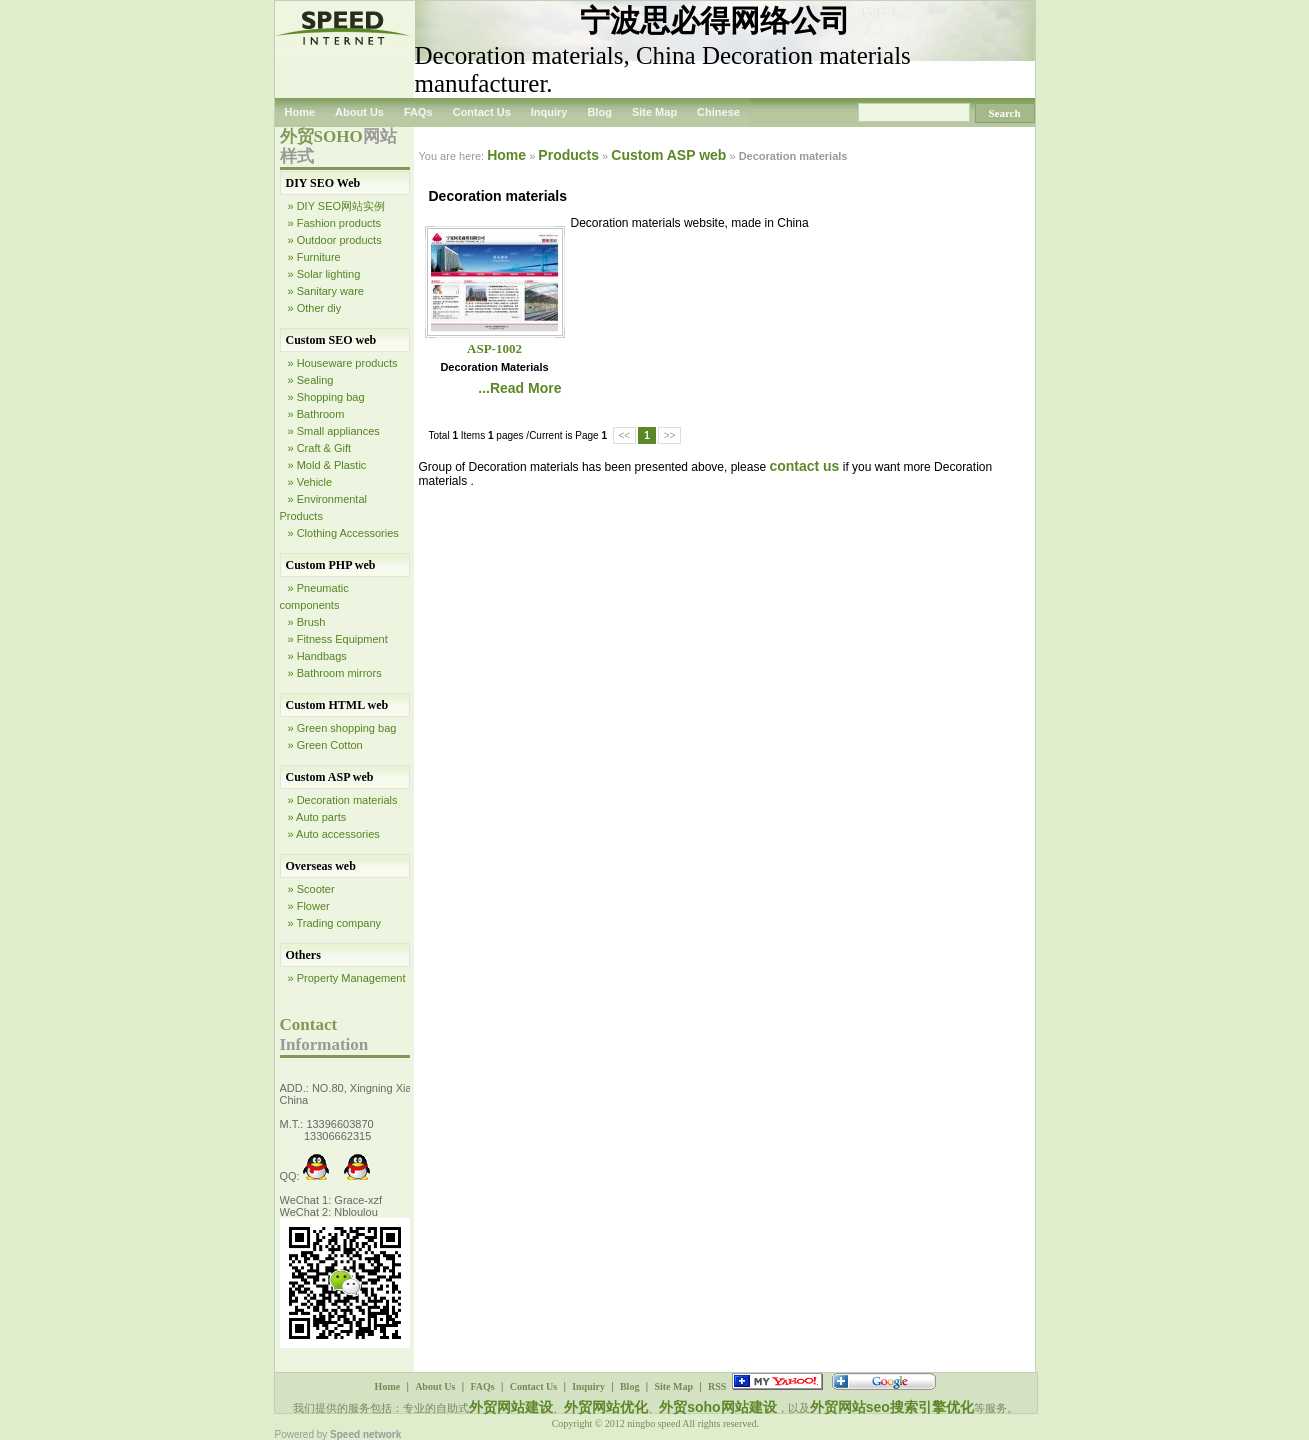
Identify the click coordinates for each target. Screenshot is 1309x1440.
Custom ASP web (330, 777)
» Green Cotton (325, 745)
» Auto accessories (334, 834)
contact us (804, 466)
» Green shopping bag (342, 728)
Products (568, 155)
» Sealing (311, 380)
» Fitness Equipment (338, 639)
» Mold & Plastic (327, 465)
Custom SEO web (331, 340)
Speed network (365, 1434)
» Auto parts (317, 817)
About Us (359, 112)
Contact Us (482, 112)
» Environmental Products (324, 507)
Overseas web (321, 866)
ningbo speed (654, 1423)
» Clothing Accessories (343, 533)
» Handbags (317, 656)
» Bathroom (316, 414)
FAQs (418, 112)
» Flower (309, 906)
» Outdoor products (335, 240)
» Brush (307, 622)
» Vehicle (310, 482)
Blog (599, 112)
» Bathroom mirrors (335, 673)
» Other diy (315, 308)
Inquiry (549, 112)
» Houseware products (343, 363)
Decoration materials (494, 367)
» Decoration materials (343, 800)
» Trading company (335, 923)
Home (300, 112)
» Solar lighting (324, 274)
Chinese (718, 112)
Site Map (654, 112)
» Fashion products (335, 223)
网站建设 (749, 1407)
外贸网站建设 (511, 1407)
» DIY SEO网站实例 (337, 206)
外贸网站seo (850, 1407)
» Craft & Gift (320, 448)
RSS (717, 1386)
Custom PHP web (331, 565)
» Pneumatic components (314, 596)
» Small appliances (334, 431)
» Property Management (347, 978)
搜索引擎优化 (932, 1407)
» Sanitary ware (326, 291)
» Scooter (311, 889)
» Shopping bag (326, 397)
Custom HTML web (337, 705)
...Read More (519, 388)
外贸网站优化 (606, 1407)
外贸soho (689, 1407)
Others (303, 955)
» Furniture (314, 257)
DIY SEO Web (323, 183)
